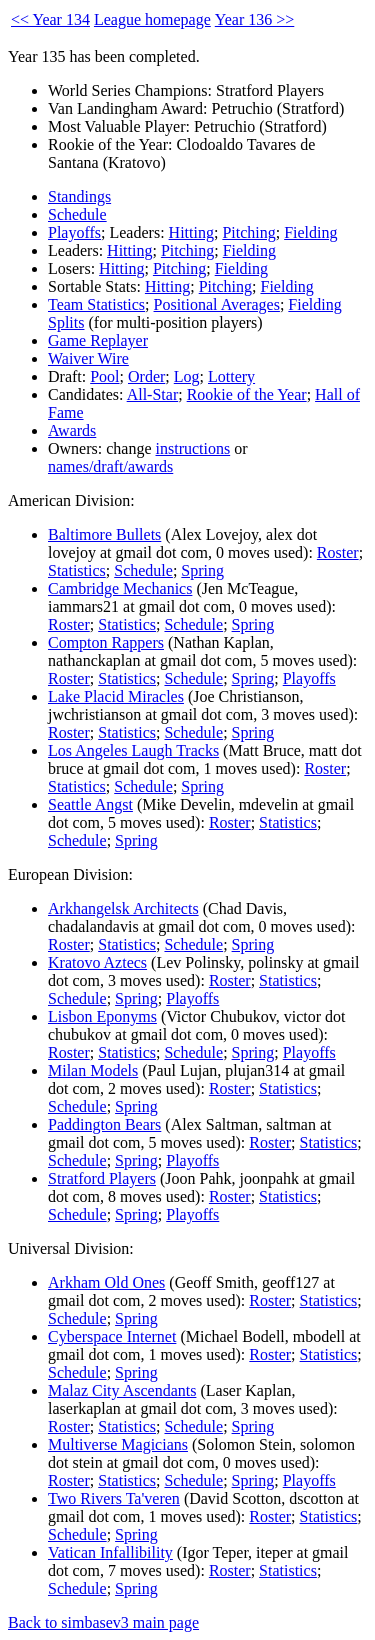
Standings (79, 196)
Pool (104, 376)
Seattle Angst (90, 804)
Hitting (191, 232)
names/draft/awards (110, 466)
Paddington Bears (104, 1124)
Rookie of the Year (247, 394)
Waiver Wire (88, 358)
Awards (72, 430)
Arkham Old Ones (106, 1282)
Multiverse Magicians (118, 1444)
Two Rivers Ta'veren (114, 1498)
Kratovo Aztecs (97, 962)
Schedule (77, 214)
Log (187, 376)
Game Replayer (98, 340)
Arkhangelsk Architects (123, 908)
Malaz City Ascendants (122, 1390)
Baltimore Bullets (104, 534)
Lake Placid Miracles (116, 696)
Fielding (310, 232)
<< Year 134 (50, 19)
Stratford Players (102, 1178)
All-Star (153, 394)
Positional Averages (217, 304)
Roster (338, 552)
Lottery (231, 376)
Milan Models (93, 1070)
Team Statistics (96, 304)
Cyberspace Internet (112, 1336)
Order (146, 376)
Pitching (248, 232)
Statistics (77, 570)
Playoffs (74, 232)
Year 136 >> (255, 19)
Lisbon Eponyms (102, 1016)
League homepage (152, 19)
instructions (193, 448)
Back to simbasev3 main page (103, 1622)
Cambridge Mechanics (120, 588)
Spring (202, 570)
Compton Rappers (106, 642)
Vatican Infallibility (110, 1552)
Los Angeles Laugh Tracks (133, 750)
